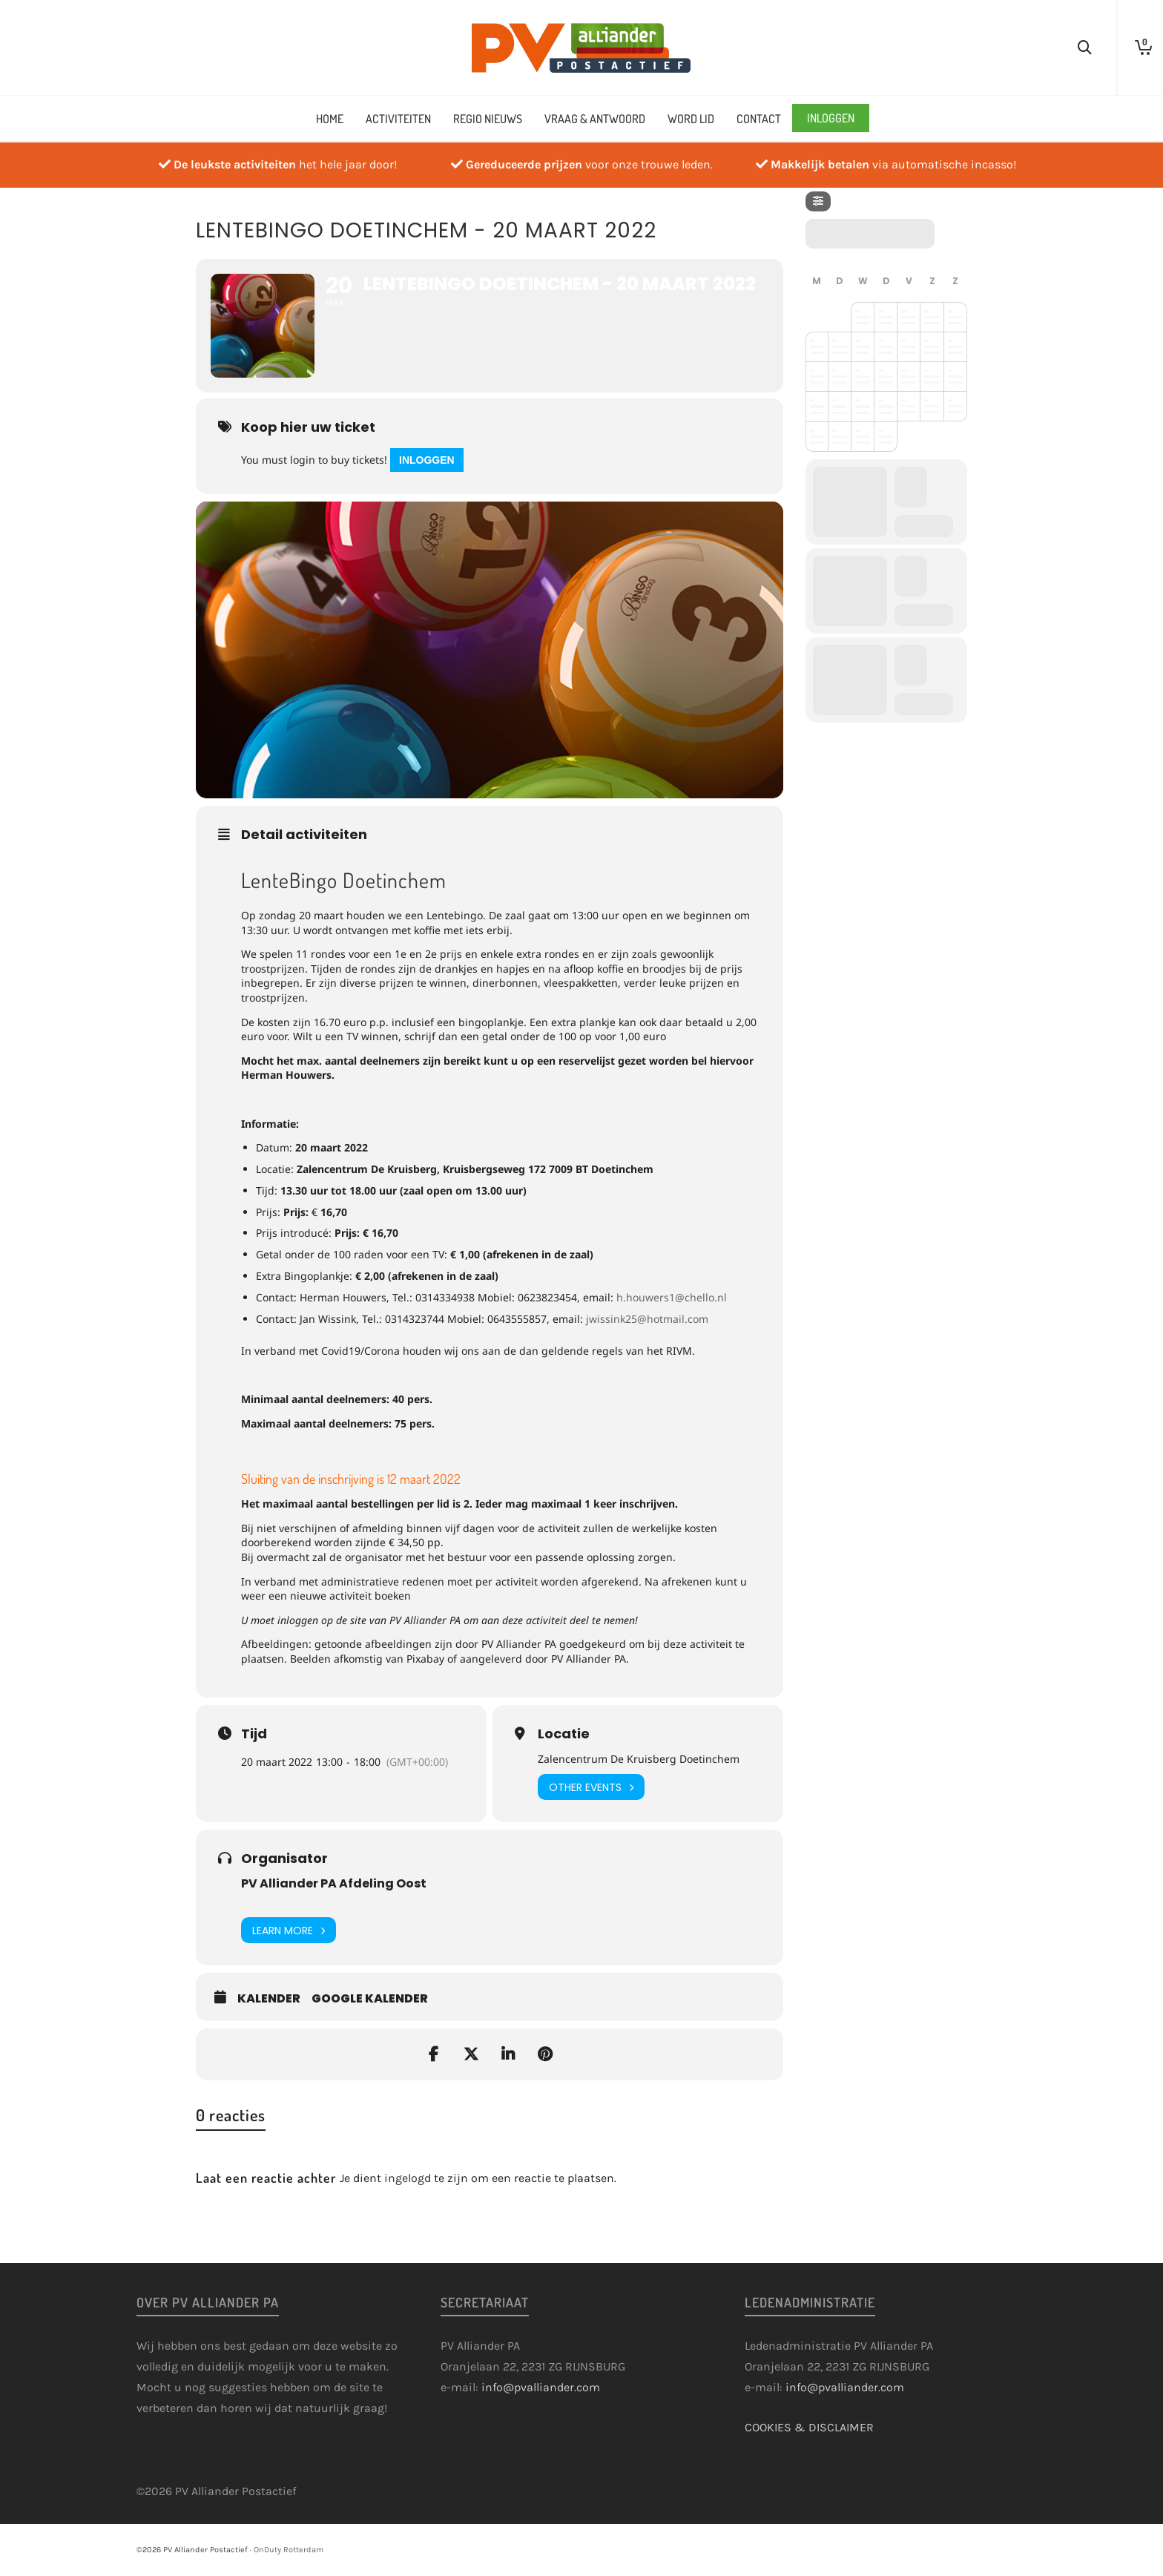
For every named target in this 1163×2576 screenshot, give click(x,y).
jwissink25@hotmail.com (647, 1319)
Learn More (288, 1930)
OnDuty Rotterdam (288, 2549)
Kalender (268, 1998)
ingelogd (407, 2178)
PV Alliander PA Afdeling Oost (333, 1883)
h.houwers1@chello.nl (671, 1297)
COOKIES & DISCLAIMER (809, 2427)
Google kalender (370, 1998)
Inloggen (427, 460)
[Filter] (818, 201)
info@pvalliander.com (540, 2387)
